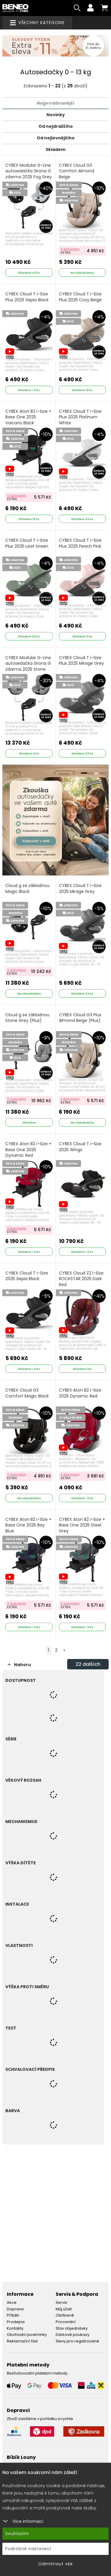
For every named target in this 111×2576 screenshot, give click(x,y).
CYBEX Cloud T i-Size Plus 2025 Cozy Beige (80, 297)
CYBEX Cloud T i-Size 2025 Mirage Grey (80, 888)
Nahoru (19, 1665)
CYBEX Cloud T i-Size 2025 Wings (80, 1147)
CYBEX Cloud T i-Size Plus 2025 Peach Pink (80, 543)
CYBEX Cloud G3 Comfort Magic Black (27, 1393)
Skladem (55, 149)
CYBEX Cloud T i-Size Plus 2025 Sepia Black (27, 297)
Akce (12, 2302)
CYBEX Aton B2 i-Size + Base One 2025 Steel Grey (82, 1525)
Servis (61, 2302)
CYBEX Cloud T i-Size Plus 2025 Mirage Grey (81, 661)
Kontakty (15, 2328)
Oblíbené (65, 2315)
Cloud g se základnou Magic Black (27, 888)
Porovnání (65, 2322)
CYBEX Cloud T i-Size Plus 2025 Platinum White (80, 417)
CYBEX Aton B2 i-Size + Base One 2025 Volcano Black (28, 417)
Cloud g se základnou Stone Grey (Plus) (27, 1018)
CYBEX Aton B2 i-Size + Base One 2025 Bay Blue (28, 1525)
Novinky (55, 115)
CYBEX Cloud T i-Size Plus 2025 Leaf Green (26, 543)
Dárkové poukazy (72, 2334)
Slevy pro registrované (77, 2341)
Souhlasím (17, 2533)
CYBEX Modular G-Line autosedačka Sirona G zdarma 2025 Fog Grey (28, 171)
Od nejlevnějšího (56, 138)
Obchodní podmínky (27, 2334)
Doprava (15, 2309)
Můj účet (64, 2309)
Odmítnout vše (55, 2564)
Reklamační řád (22, 2341)
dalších (87, 1664)
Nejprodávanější (55, 103)
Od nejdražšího (55, 126)
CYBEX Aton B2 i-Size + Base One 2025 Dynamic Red (28, 1149)
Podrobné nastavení (28, 2549)
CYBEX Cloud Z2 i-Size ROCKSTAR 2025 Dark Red (81, 1279)
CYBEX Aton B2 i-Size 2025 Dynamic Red (80, 1393)
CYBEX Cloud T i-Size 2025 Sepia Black (26, 1276)
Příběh (13, 2315)
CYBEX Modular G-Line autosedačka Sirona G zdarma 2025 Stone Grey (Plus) (28, 666)
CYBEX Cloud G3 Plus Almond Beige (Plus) (80, 1018)
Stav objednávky (72, 2328)
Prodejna (16, 2322)
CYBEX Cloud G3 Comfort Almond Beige (76, 171)
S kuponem (70, 249)
